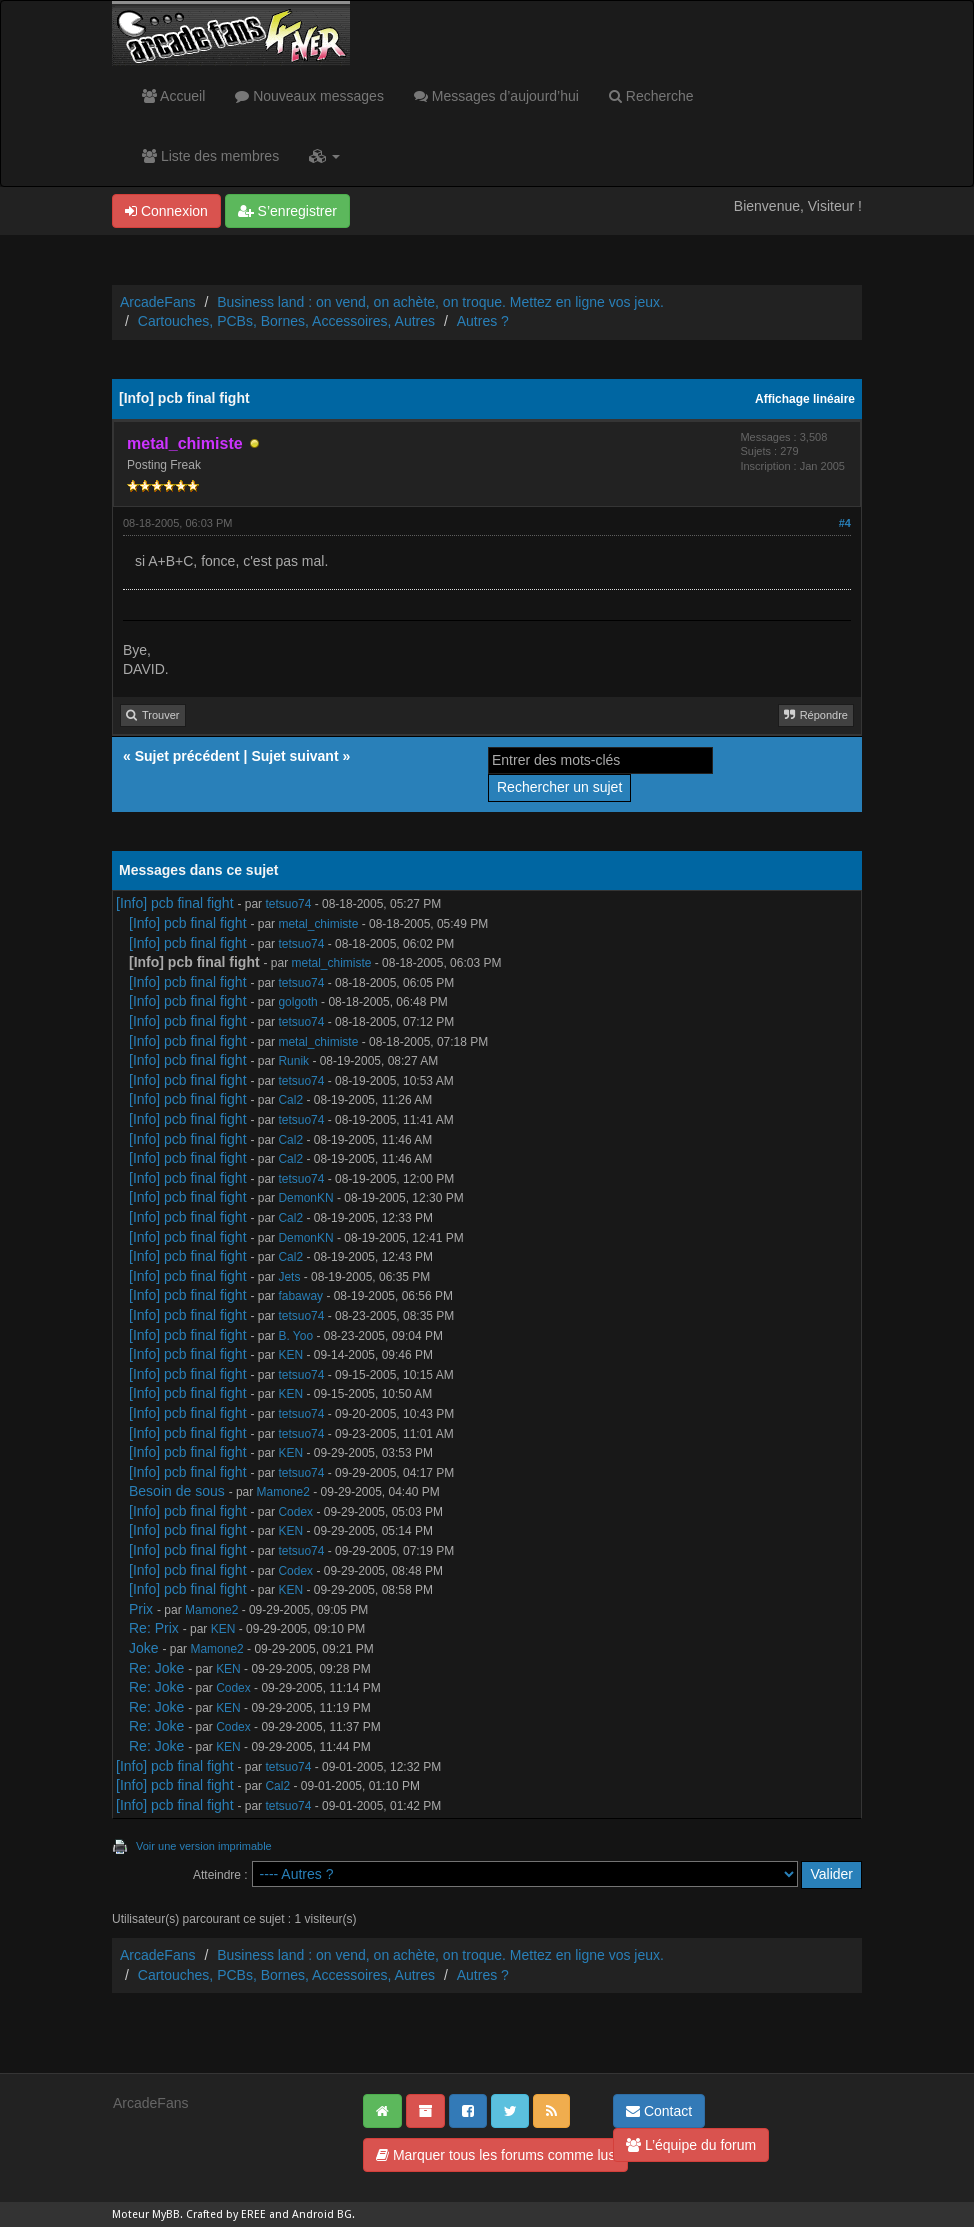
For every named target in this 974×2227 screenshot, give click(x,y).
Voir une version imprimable (204, 1846)
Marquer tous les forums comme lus (495, 2155)
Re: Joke (156, 1668)
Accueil (173, 96)
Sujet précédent (187, 756)
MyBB (166, 2214)
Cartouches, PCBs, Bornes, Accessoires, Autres (286, 321)
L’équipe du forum (691, 2145)
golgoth (297, 1002)
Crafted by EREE (226, 2214)
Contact (659, 2111)
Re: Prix (154, 1628)
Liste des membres (210, 156)
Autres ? (483, 321)
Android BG (322, 2214)
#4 (845, 523)
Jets (289, 1277)
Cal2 (290, 1100)
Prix (141, 1609)
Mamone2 (283, 1492)
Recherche (651, 96)
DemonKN (305, 1198)
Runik (293, 1061)
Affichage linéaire (805, 399)
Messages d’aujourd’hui (496, 96)
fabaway (300, 1296)
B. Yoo (295, 1336)
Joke (144, 1648)
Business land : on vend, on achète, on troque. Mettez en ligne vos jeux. (440, 302)
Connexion (166, 211)
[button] (324, 156)
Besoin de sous (177, 1491)
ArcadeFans (157, 302)
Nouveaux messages (309, 96)
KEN (290, 1355)
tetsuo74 (288, 904)
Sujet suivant (294, 756)
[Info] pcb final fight (175, 903)
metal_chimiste (318, 924)
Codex (295, 1512)
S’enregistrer (287, 211)
